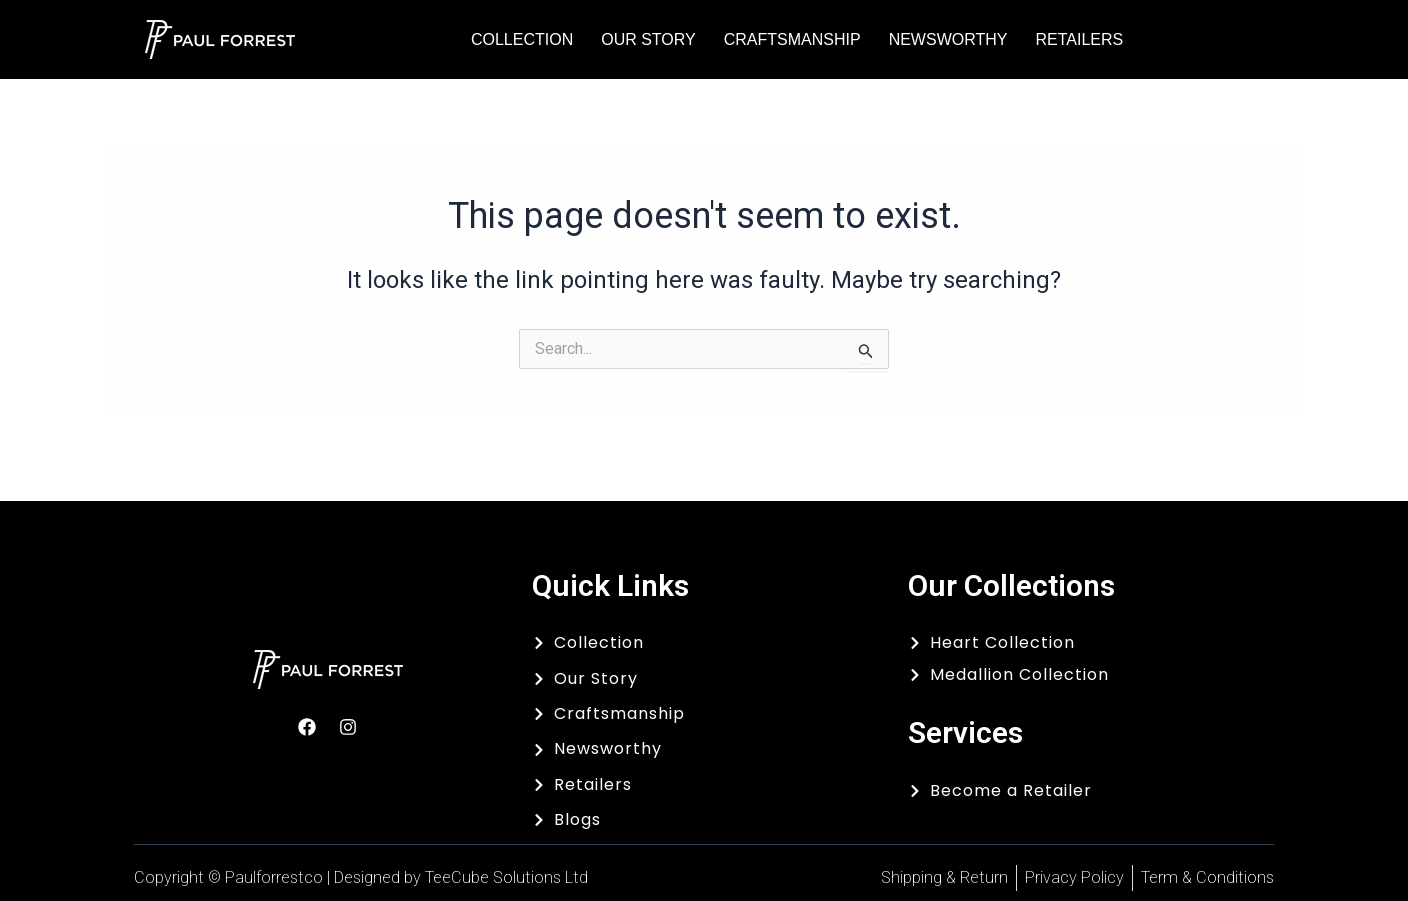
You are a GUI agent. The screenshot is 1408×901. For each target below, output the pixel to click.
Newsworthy (948, 39)
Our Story (648, 39)
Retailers (1079, 39)
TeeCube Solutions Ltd (506, 877)
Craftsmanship (792, 39)
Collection (522, 39)
